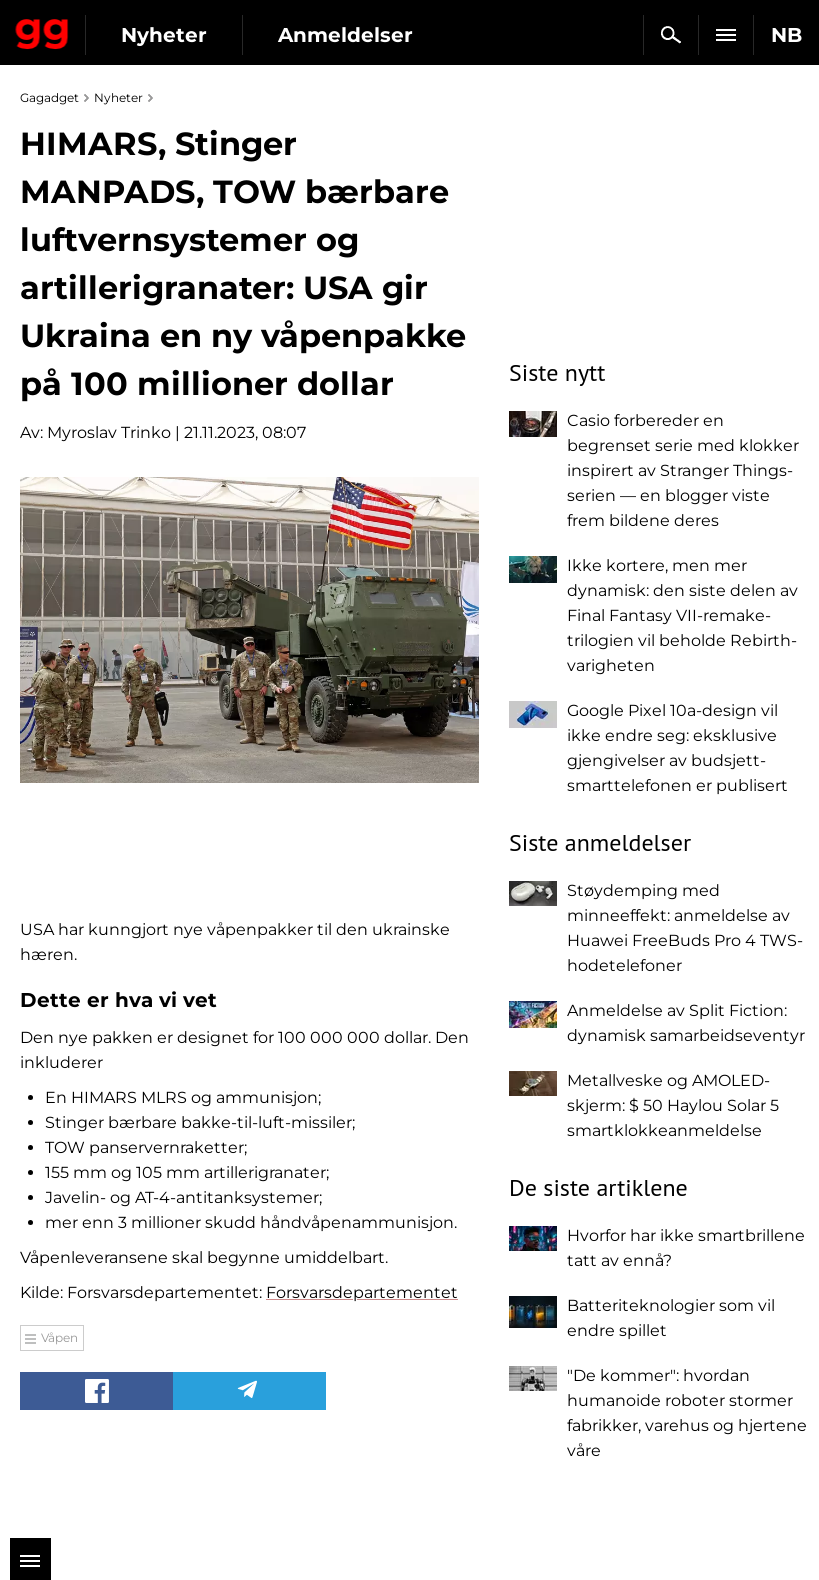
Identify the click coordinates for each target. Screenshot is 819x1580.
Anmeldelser (345, 35)
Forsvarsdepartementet (362, 1292)
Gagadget (42, 30)
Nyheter (164, 35)
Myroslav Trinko (109, 432)
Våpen (59, 1337)
